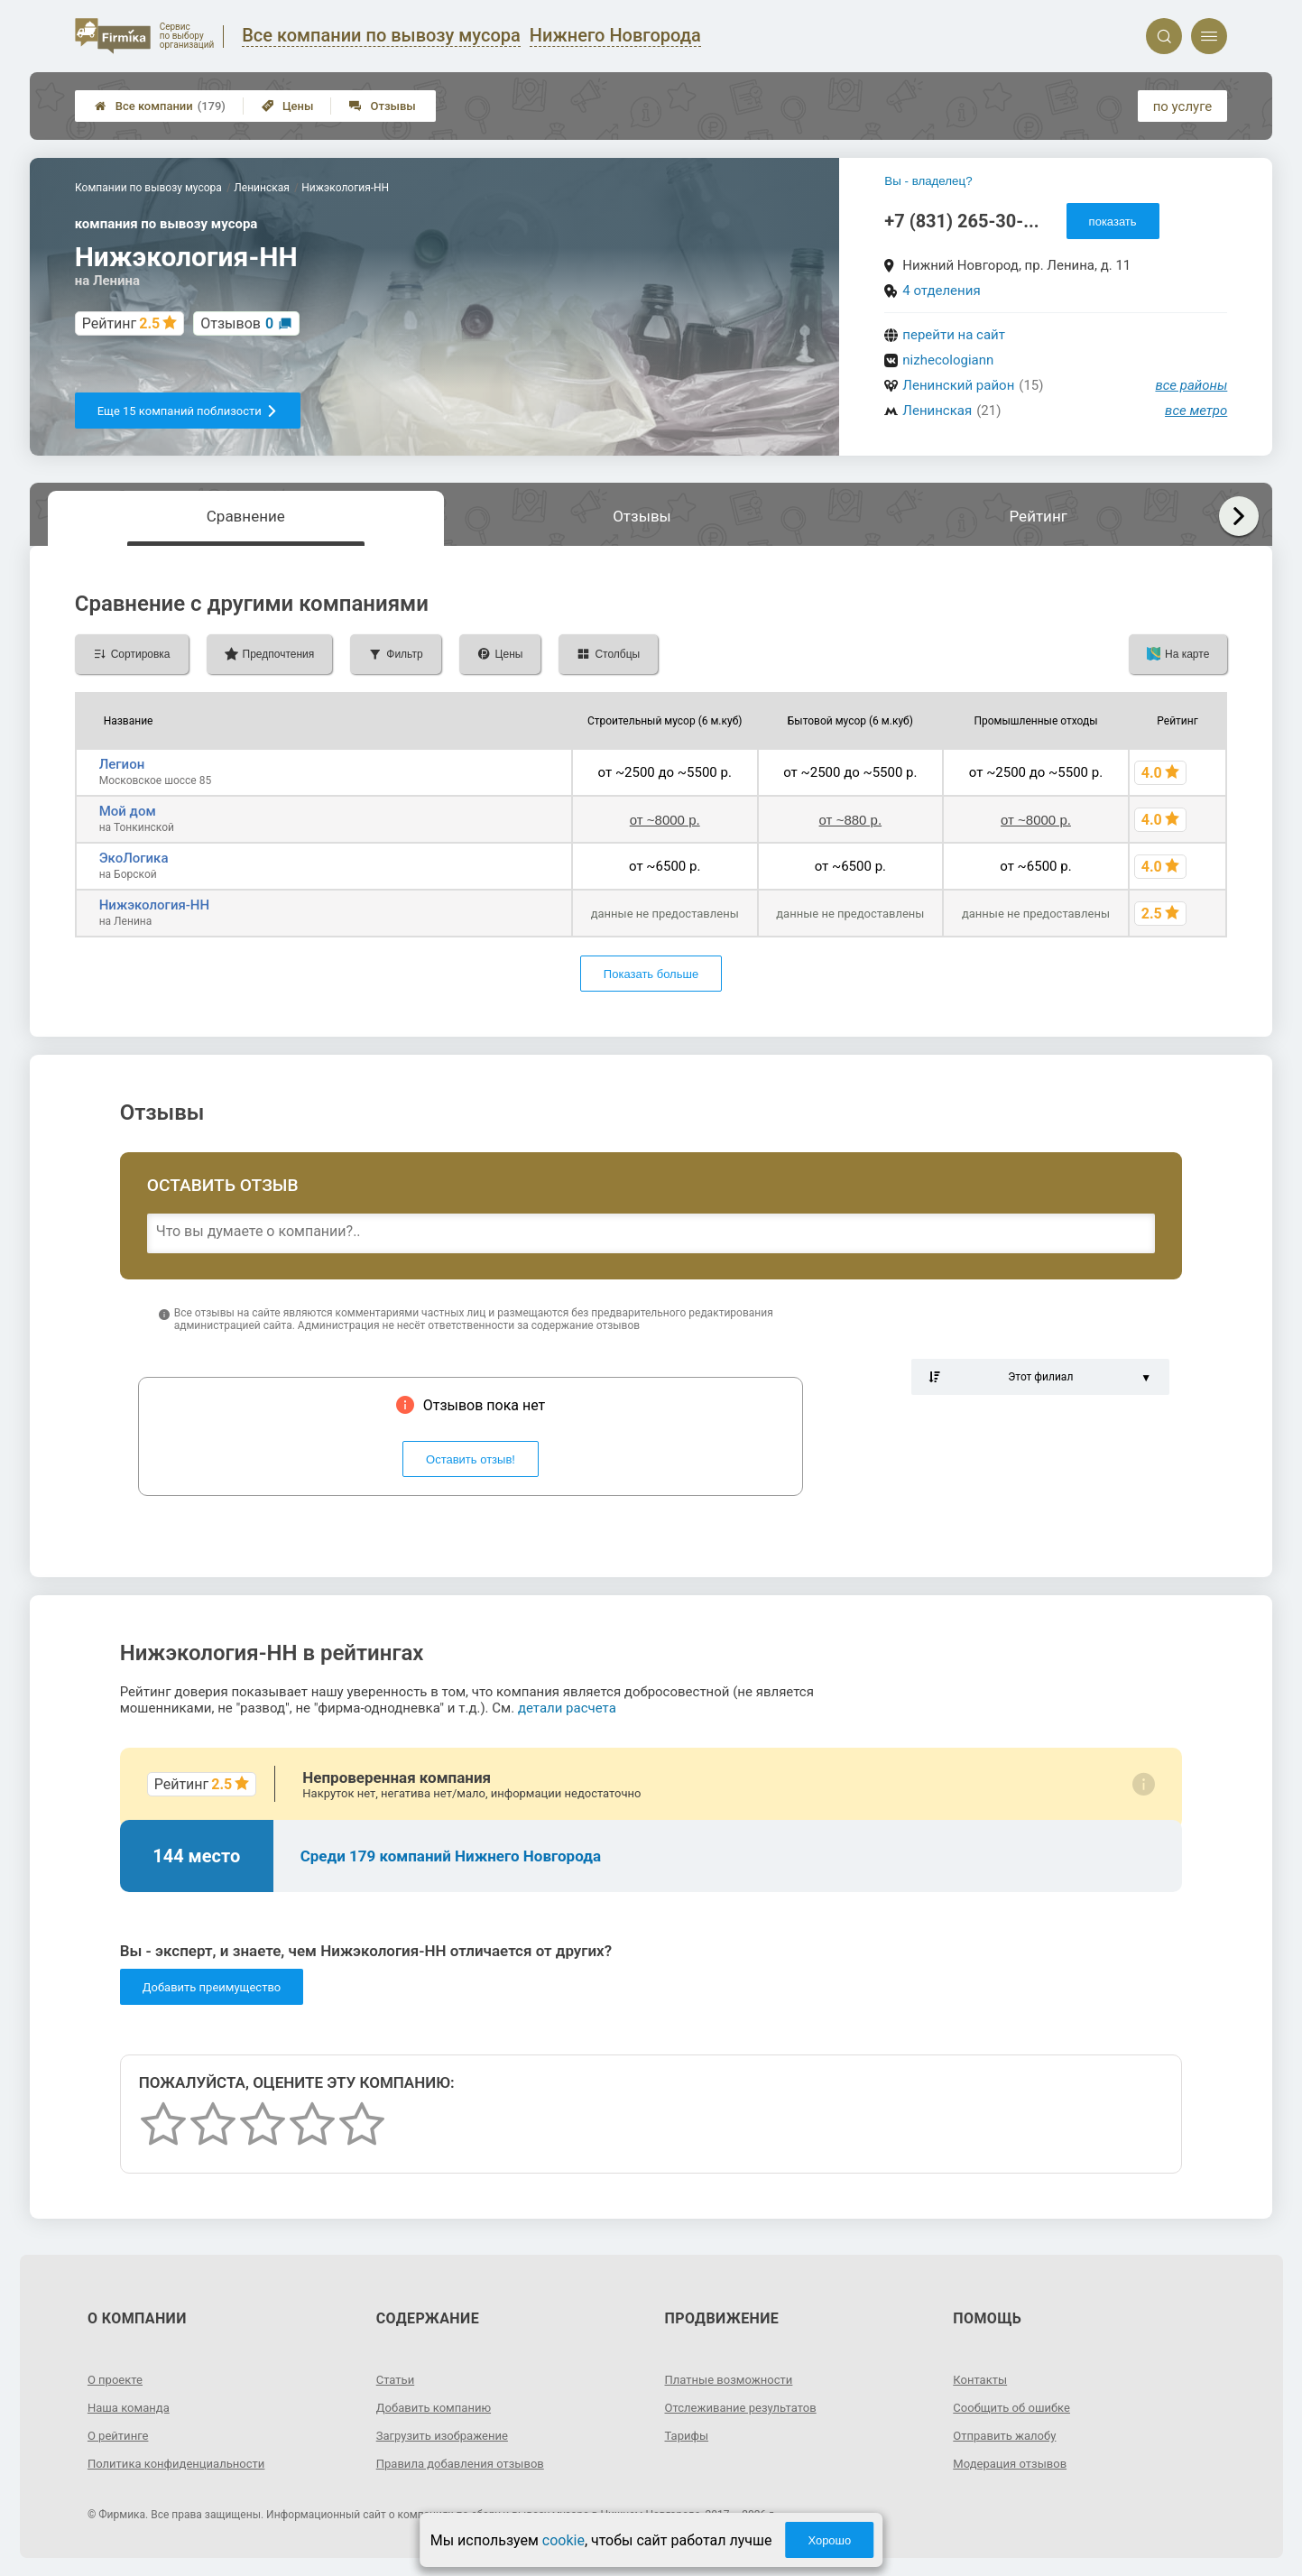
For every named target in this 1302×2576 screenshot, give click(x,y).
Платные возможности (733, 2379)
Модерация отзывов (1014, 2463)
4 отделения (941, 290)
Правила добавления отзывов (466, 2463)
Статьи (397, 2379)
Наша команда (132, 2407)
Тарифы (688, 2435)
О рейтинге (120, 2435)
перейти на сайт (953, 335)
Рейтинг (1038, 516)
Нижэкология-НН (154, 905)
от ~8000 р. (665, 819)
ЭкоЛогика (134, 858)
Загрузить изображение (447, 2435)
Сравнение (246, 516)
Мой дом (127, 811)
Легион (122, 764)
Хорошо (829, 2540)
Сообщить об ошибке (1015, 2407)
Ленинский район (958, 385)
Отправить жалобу (1008, 2435)
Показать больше (651, 974)
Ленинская (937, 410)
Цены (288, 106)
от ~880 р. (850, 819)
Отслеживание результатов (746, 2407)
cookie (563, 2540)
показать (1113, 221)
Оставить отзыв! (470, 1459)
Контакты (982, 2379)
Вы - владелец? (928, 181)
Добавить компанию (438, 2407)
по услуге (1183, 106)
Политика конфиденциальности (183, 2463)
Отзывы (382, 106)
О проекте (117, 2379)
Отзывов (236, 323)
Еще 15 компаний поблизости (187, 411)
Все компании (160, 106)
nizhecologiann (947, 360)
